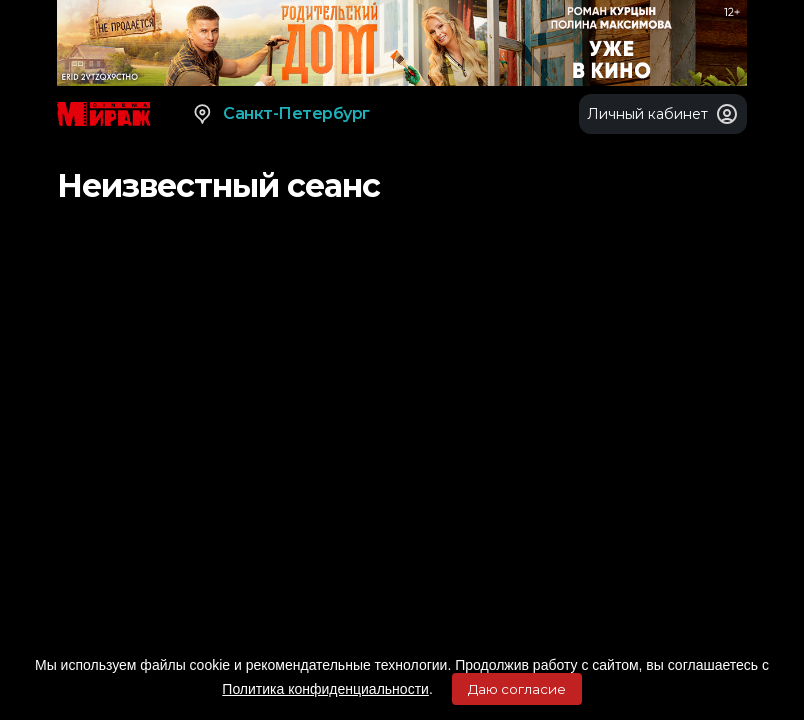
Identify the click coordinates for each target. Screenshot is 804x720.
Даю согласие (517, 689)
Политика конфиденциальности (325, 689)
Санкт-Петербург (280, 114)
